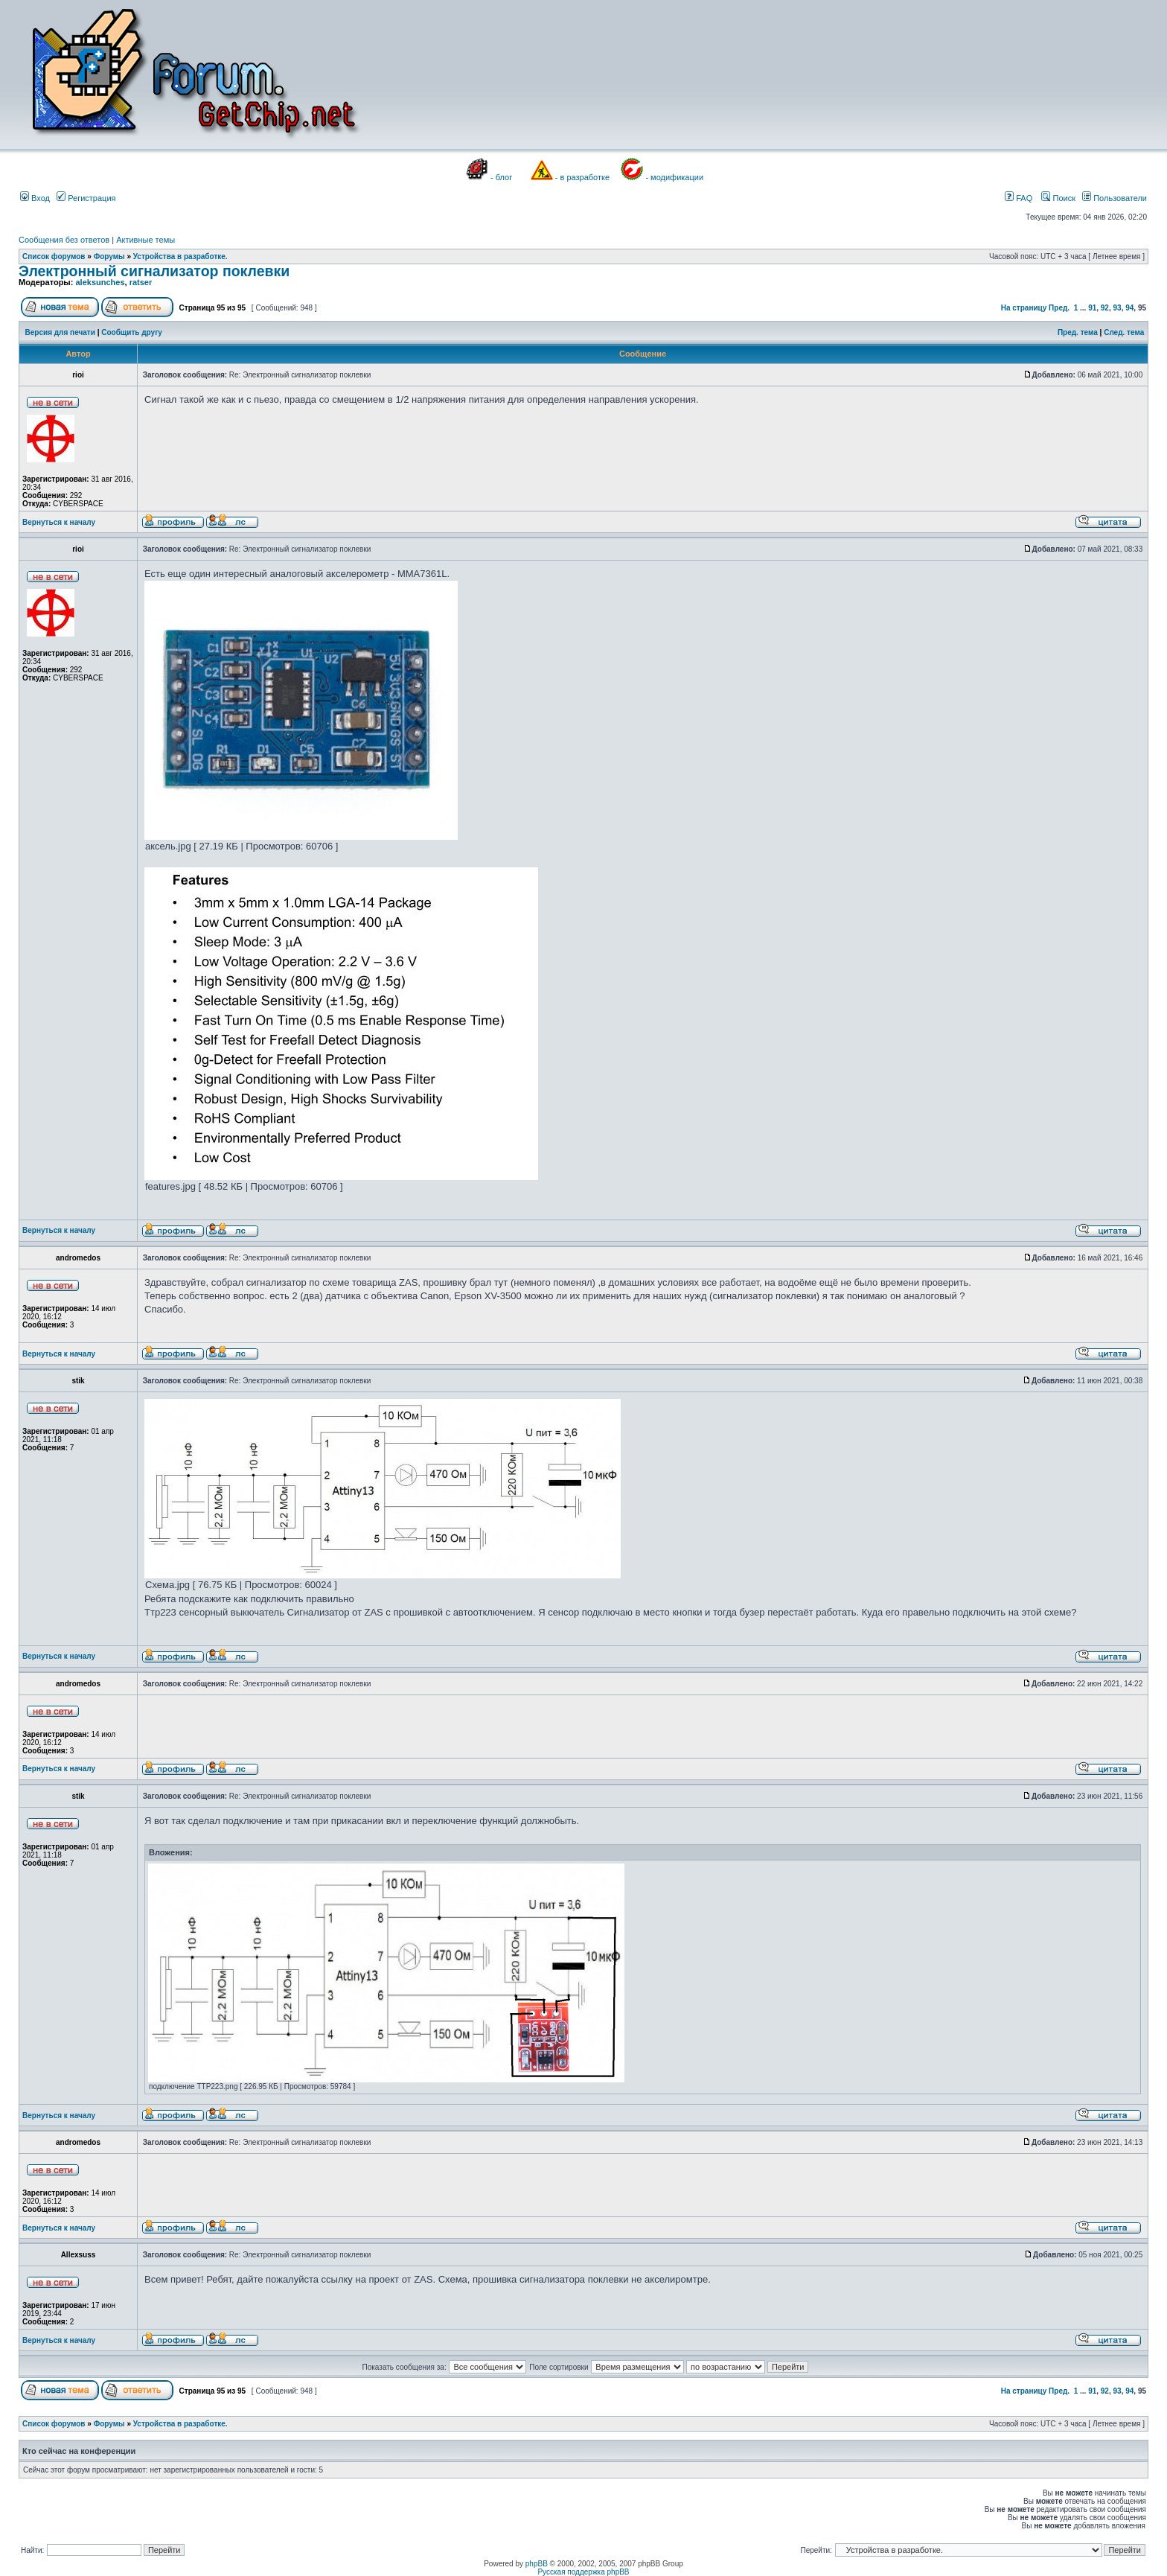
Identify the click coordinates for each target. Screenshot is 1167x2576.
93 (1117, 308)
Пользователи (1114, 198)
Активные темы (145, 239)
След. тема (1124, 332)
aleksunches (99, 282)
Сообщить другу (131, 332)
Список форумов (54, 256)
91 (1092, 308)
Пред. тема (1078, 332)
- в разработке (582, 177)
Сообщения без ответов (64, 239)
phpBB (536, 2564)
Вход (35, 198)
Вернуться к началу (58, 522)
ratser (141, 282)
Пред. (1059, 308)
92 (1105, 308)
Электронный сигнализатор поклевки (154, 271)
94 (1129, 308)
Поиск (1058, 198)
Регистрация (86, 198)
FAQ (1018, 198)
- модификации (674, 177)
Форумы (109, 256)
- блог (501, 177)
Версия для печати (60, 332)
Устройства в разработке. (180, 256)
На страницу (1024, 308)
